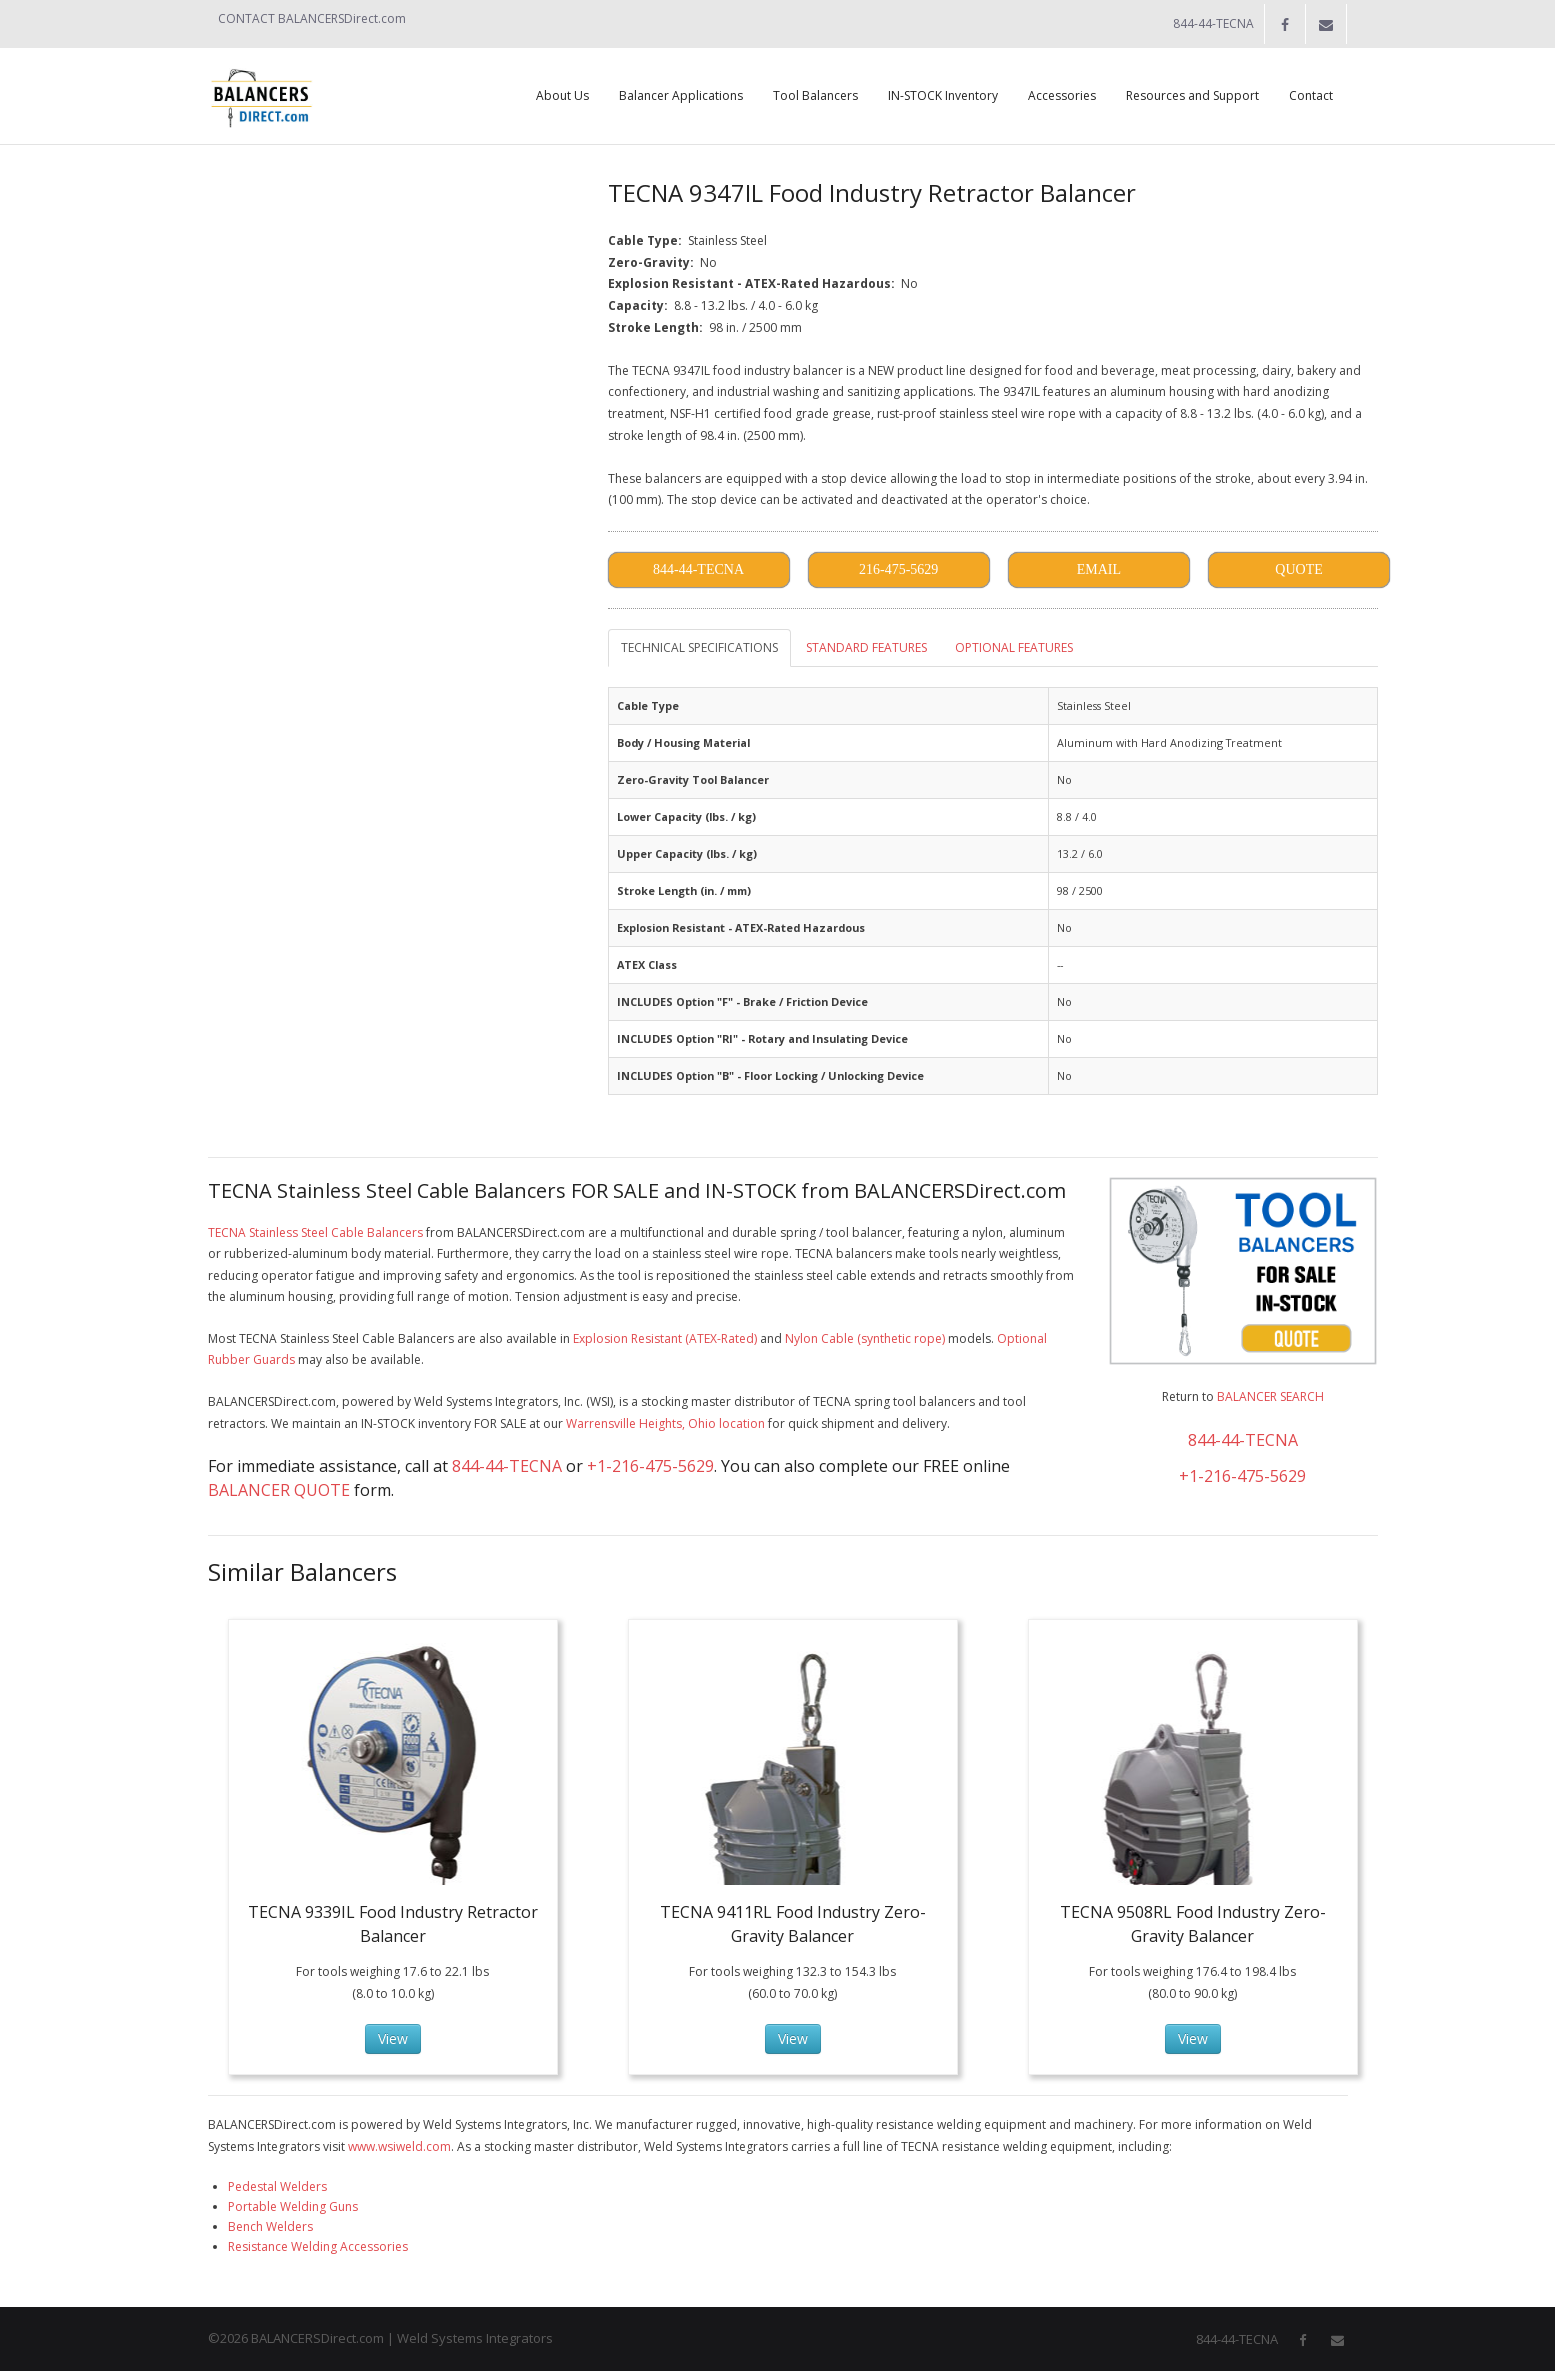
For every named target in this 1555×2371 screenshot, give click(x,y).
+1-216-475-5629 (650, 1466)
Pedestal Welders (277, 2186)
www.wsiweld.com (399, 2146)
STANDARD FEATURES (866, 647)
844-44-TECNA (507, 1466)
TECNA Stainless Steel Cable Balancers (315, 1232)
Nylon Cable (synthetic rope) (865, 1338)
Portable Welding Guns (293, 2206)
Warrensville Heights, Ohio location (665, 1423)
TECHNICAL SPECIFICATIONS (699, 647)
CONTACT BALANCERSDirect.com (312, 18)
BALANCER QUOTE (279, 1490)
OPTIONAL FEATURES (1014, 647)
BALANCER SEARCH (1270, 1396)
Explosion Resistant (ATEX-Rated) (665, 1338)
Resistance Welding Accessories (318, 2246)
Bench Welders (270, 2226)
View (393, 2038)
